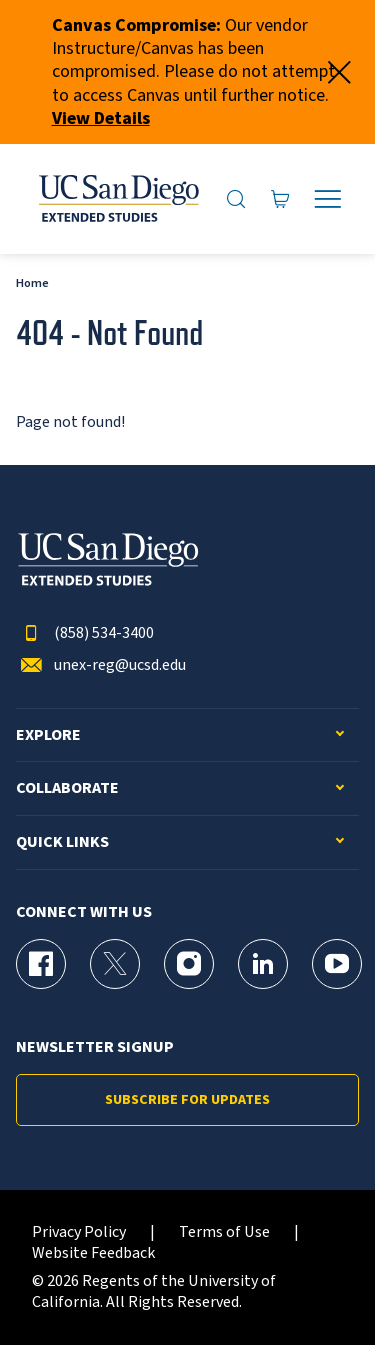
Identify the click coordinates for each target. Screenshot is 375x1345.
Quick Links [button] (62, 842)
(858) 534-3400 (85, 633)
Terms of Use (224, 1232)
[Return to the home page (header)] (117, 199)
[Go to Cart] (280, 199)
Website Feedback (93, 1253)
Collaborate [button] (67, 788)
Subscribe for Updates (187, 1100)
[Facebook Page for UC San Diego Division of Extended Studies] (41, 964)
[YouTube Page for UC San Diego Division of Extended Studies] (337, 964)
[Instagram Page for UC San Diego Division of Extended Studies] (189, 964)
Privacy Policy (79, 1232)
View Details (101, 118)
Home (32, 283)
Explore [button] (48, 735)
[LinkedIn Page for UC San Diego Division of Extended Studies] (263, 964)
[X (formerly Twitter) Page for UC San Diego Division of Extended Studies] (115, 964)
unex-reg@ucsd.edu (101, 665)
